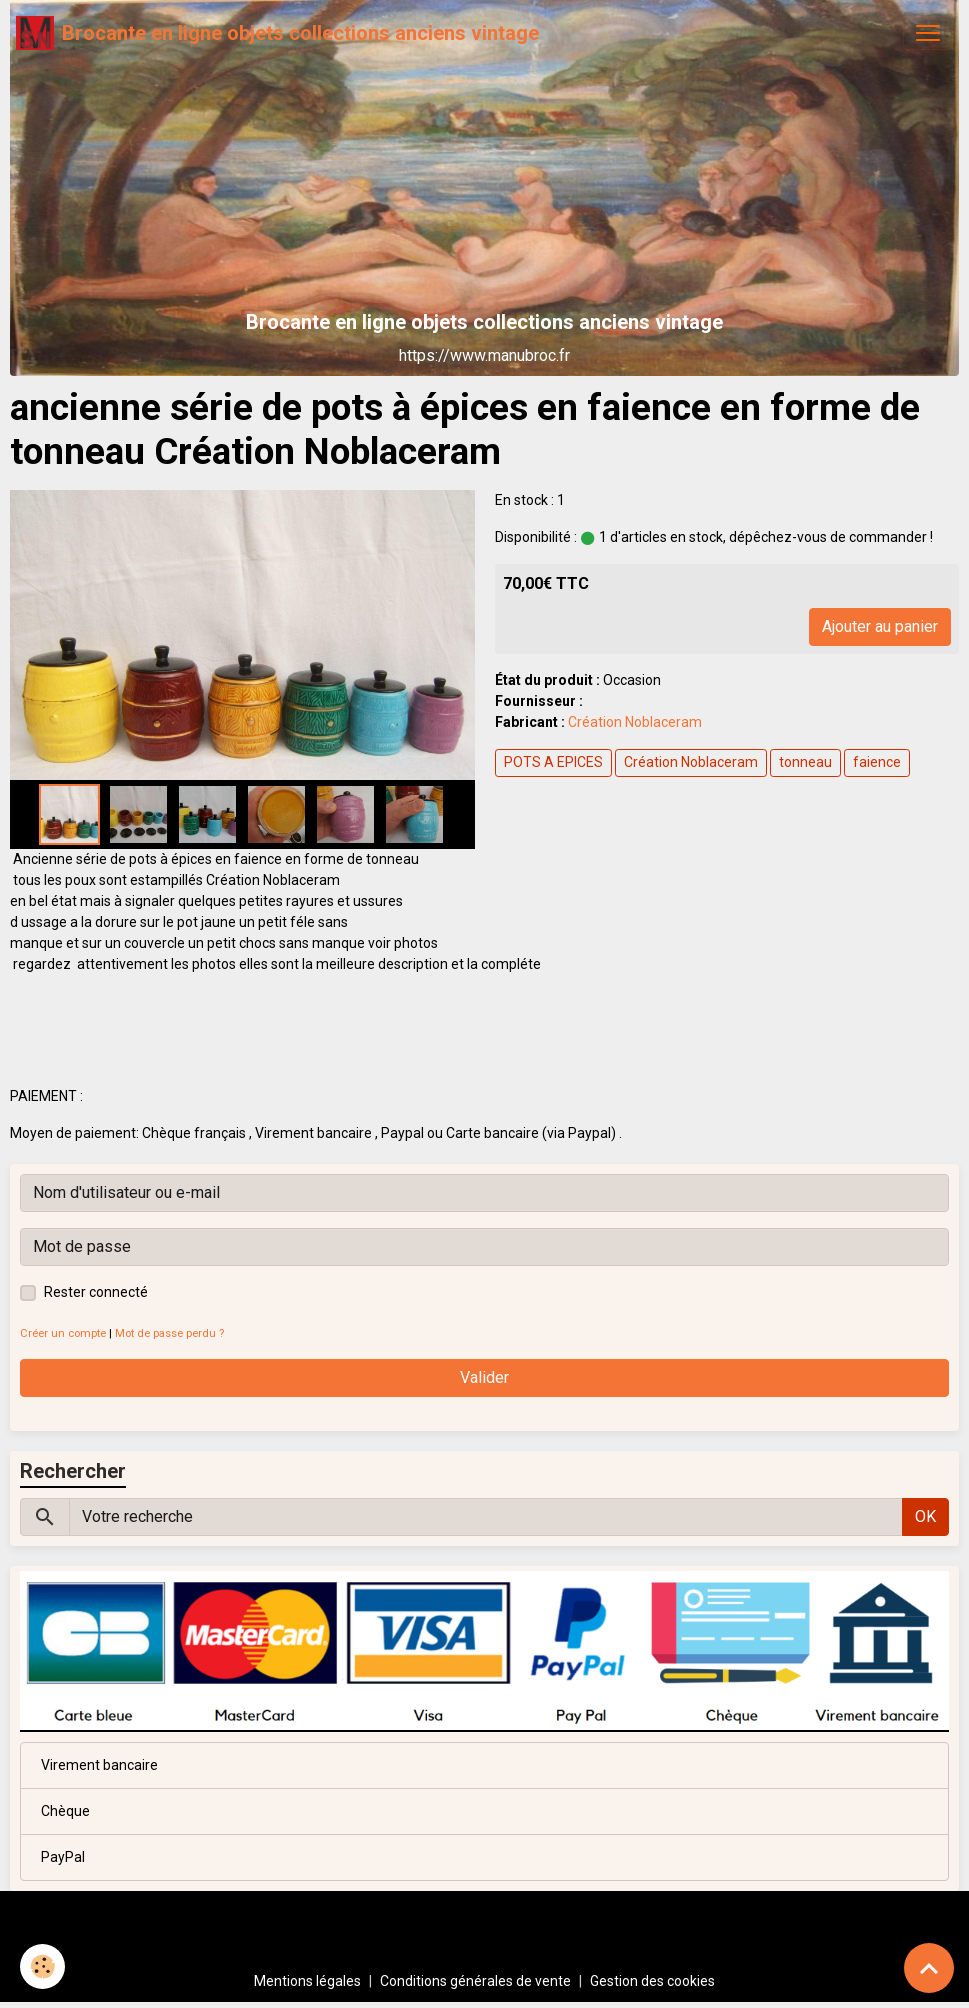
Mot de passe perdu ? (169, 1333)
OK (925, 1516)
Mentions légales (307, 1981)
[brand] (277, 33)
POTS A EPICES (553, 762)
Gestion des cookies (652, 1981)
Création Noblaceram (635, 722)
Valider (484, 1377)
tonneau (805, 762)
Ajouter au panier (880, 626)
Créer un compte (63, 1333)
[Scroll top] (929, 1968)
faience (877, 762)
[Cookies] (42, 1966)
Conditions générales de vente (475, 1981)
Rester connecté (96, 1292)
